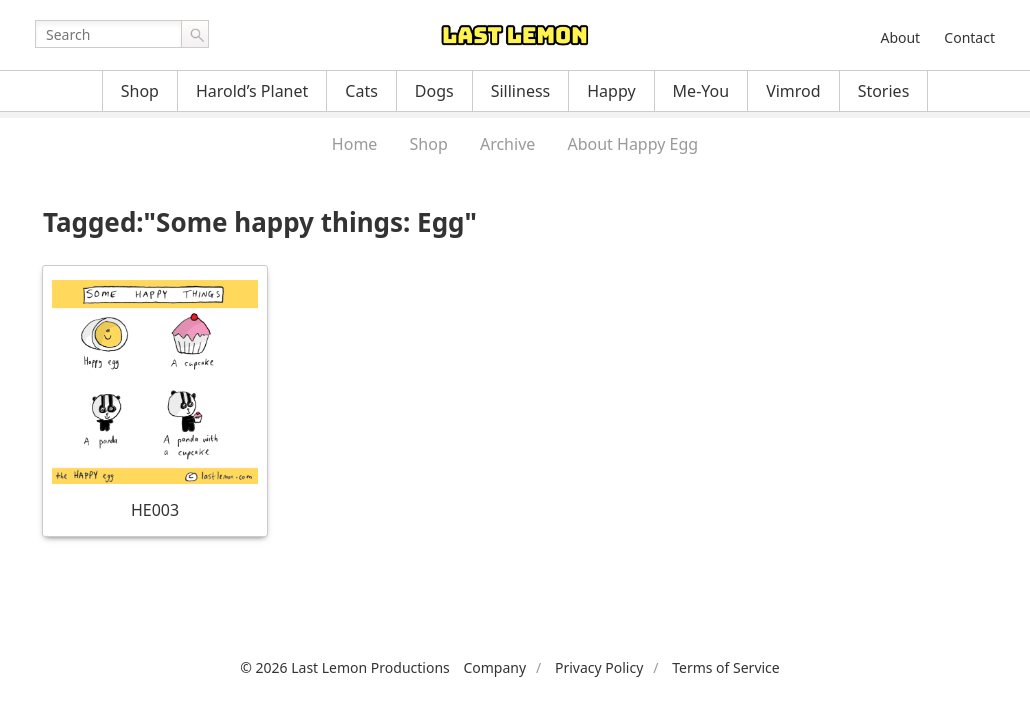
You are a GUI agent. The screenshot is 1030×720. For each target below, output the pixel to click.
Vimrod (793, 91)
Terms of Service (726, 667)
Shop (140, 91)
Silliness (521, 91)
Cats (361, 91)
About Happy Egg (632, 144)
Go (195, 34)
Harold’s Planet (252, 91)
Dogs (434, 91)
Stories (884, 91)
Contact (969, 37)
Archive (507, 144)
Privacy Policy (599, 667)
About (900, 37)
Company (494, 667)
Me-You (701, 91)
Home (355, 144)
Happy (611, 91)
